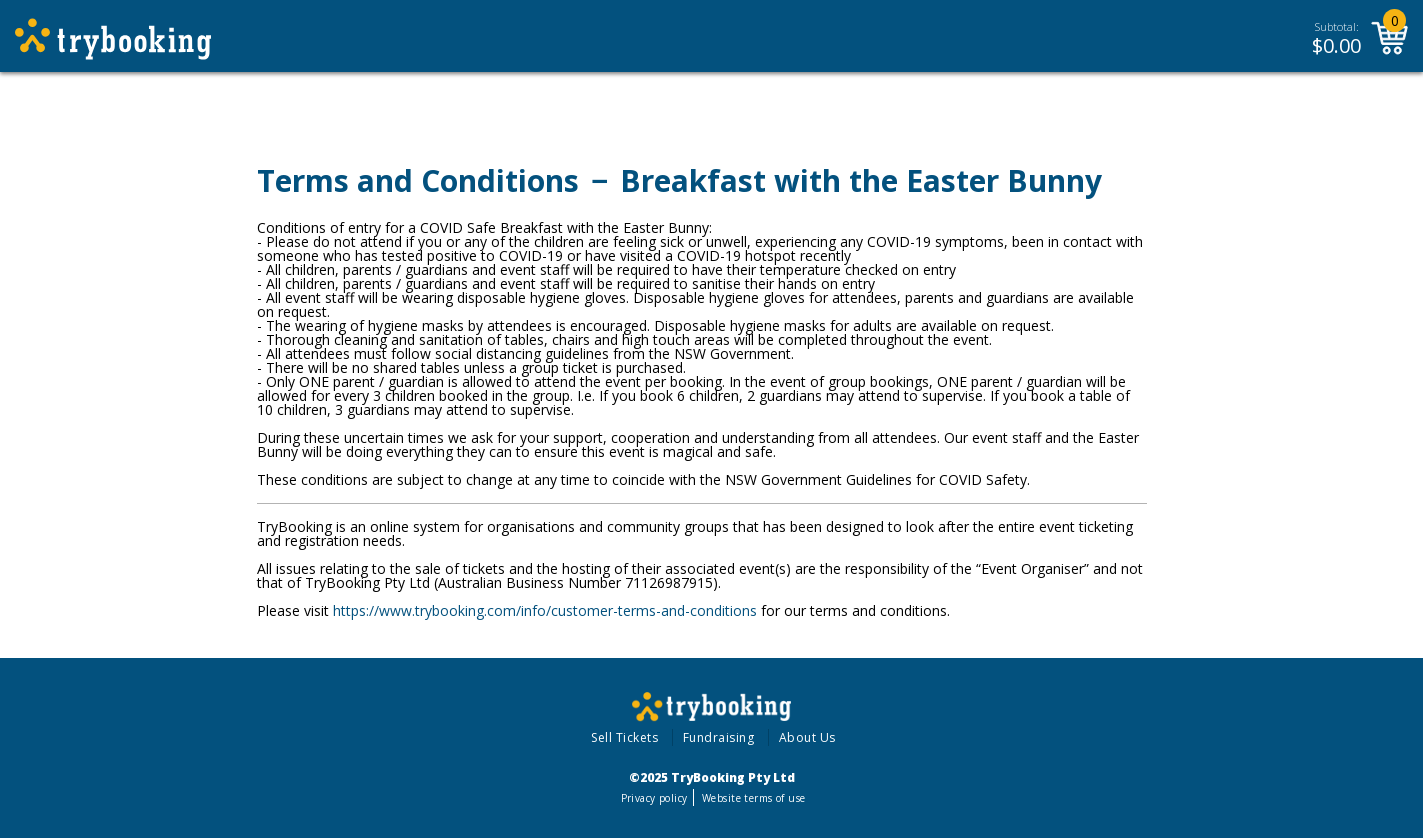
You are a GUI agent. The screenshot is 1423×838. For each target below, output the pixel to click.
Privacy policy (654, 798)
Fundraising (719, 737)
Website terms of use (753, 798)
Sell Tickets (624, 737)
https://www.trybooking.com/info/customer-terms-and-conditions (545, 610)
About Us (807, 737)
